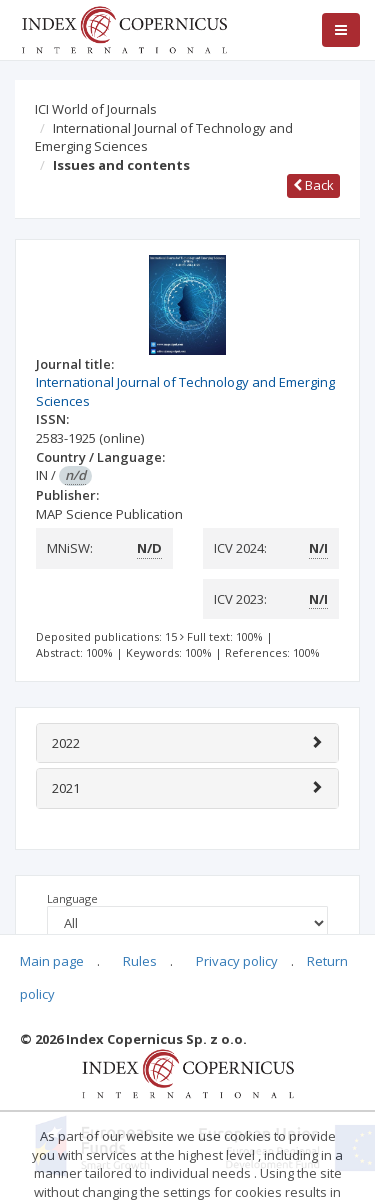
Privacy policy (237, 961)
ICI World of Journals (96, 109)
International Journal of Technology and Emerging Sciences (164, 137)
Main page (52, 961)
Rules (140, 961)
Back (313, 185)
